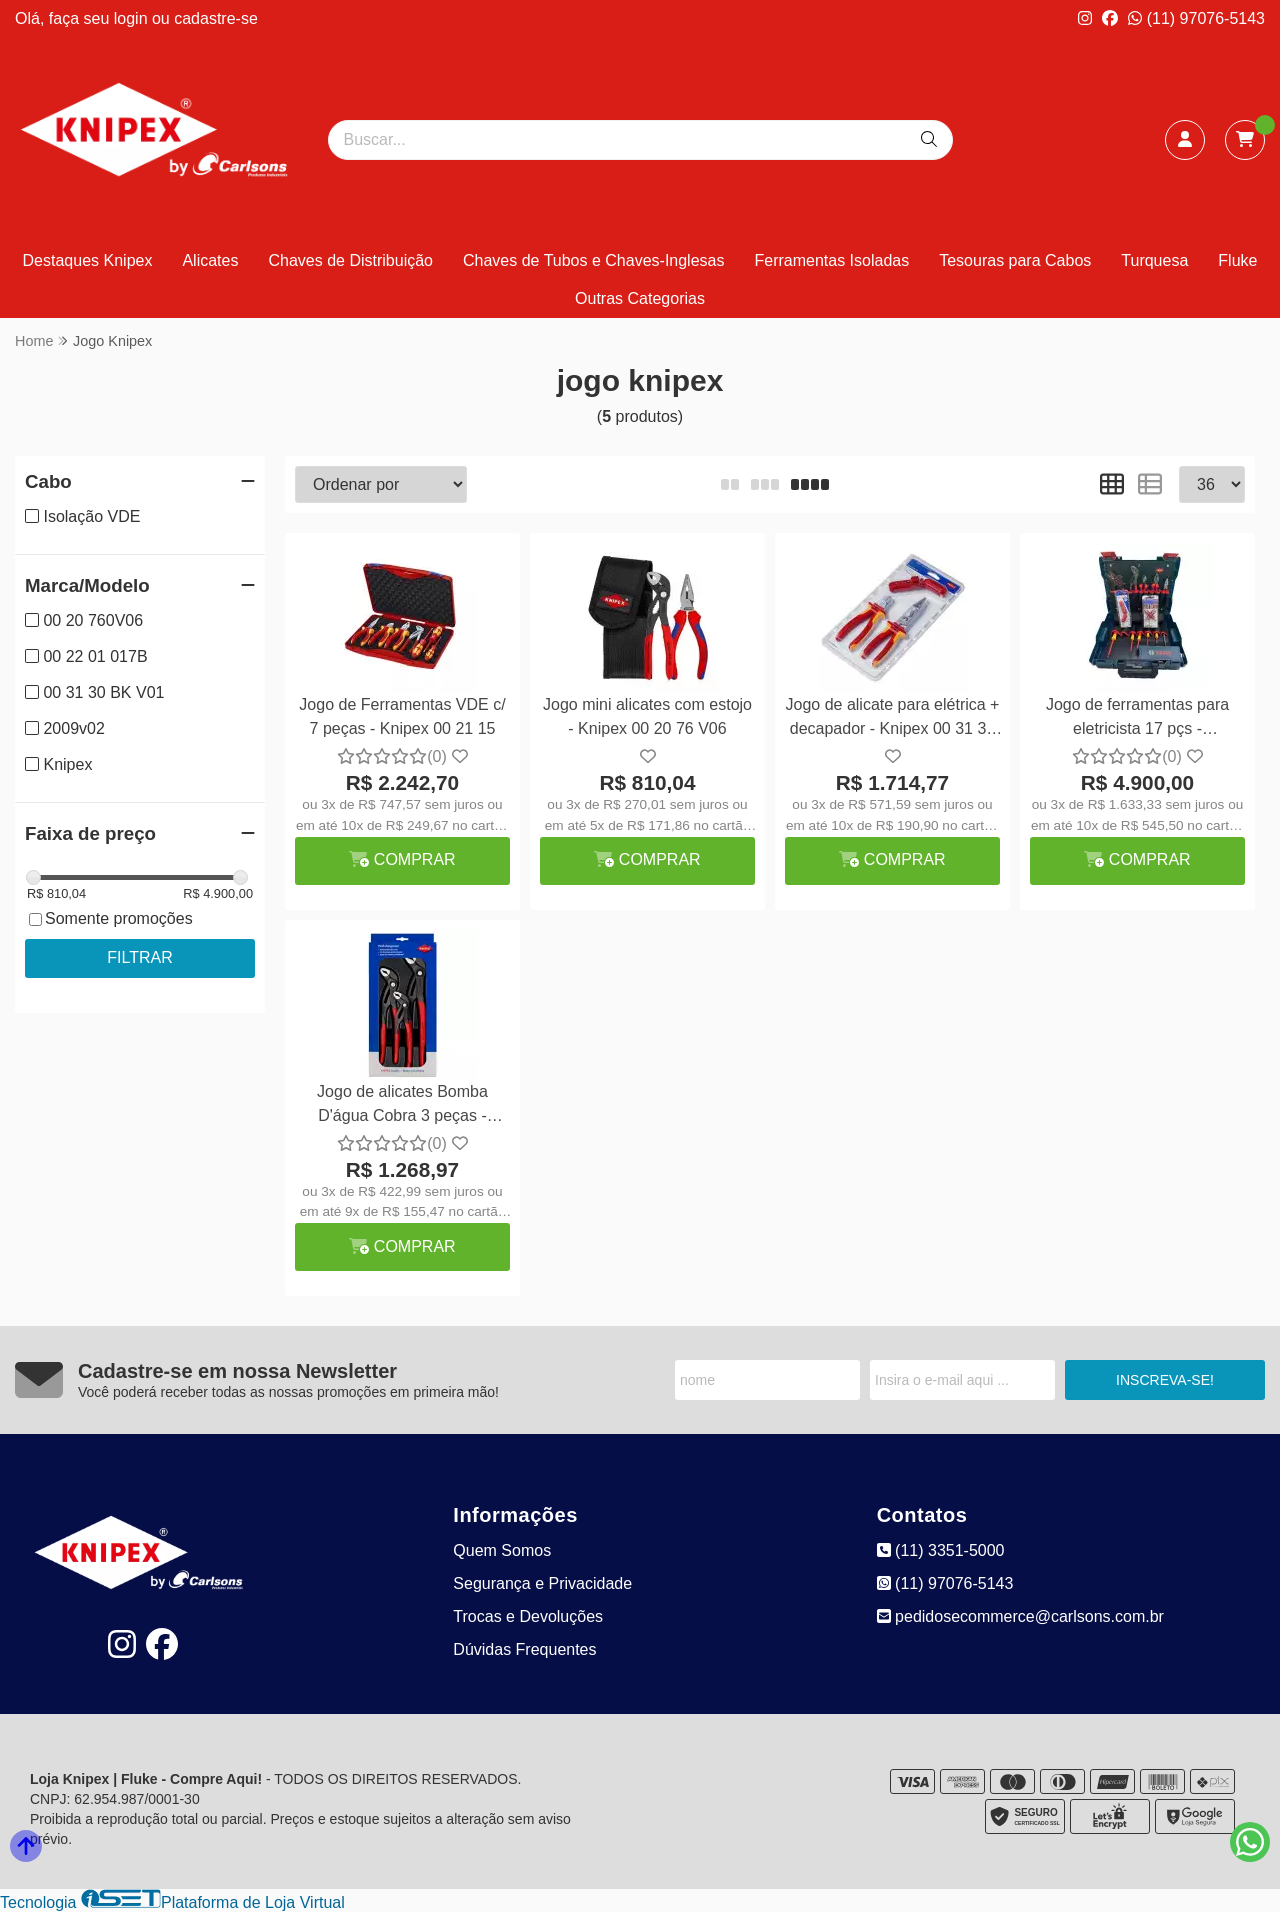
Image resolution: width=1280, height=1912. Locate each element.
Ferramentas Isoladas (831, 260)
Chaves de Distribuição (350, 260)
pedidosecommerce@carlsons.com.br (1020, 1616)
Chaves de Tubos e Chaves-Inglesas (593, 260)
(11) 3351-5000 (941, 1550)
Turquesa (1154, 260)
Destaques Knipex (88, 260)
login (133, 18)
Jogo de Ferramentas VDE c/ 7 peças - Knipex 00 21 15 (402, 716)
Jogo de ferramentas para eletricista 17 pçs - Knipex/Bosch (1137, 719)
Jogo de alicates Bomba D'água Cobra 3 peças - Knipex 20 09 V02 (402, 1106)
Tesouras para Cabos (1015, 260)
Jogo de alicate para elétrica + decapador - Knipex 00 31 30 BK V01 (893, 719)
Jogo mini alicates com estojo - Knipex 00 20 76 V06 (647, 716)
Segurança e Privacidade (542, 1583)
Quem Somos (502, 1550)
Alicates (210, 260)
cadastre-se (216, 18)
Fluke (1237, 260)
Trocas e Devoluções (528, 1616)
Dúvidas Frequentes (524, 1649)
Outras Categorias (640, 298)
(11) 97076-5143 (1196, 18)
